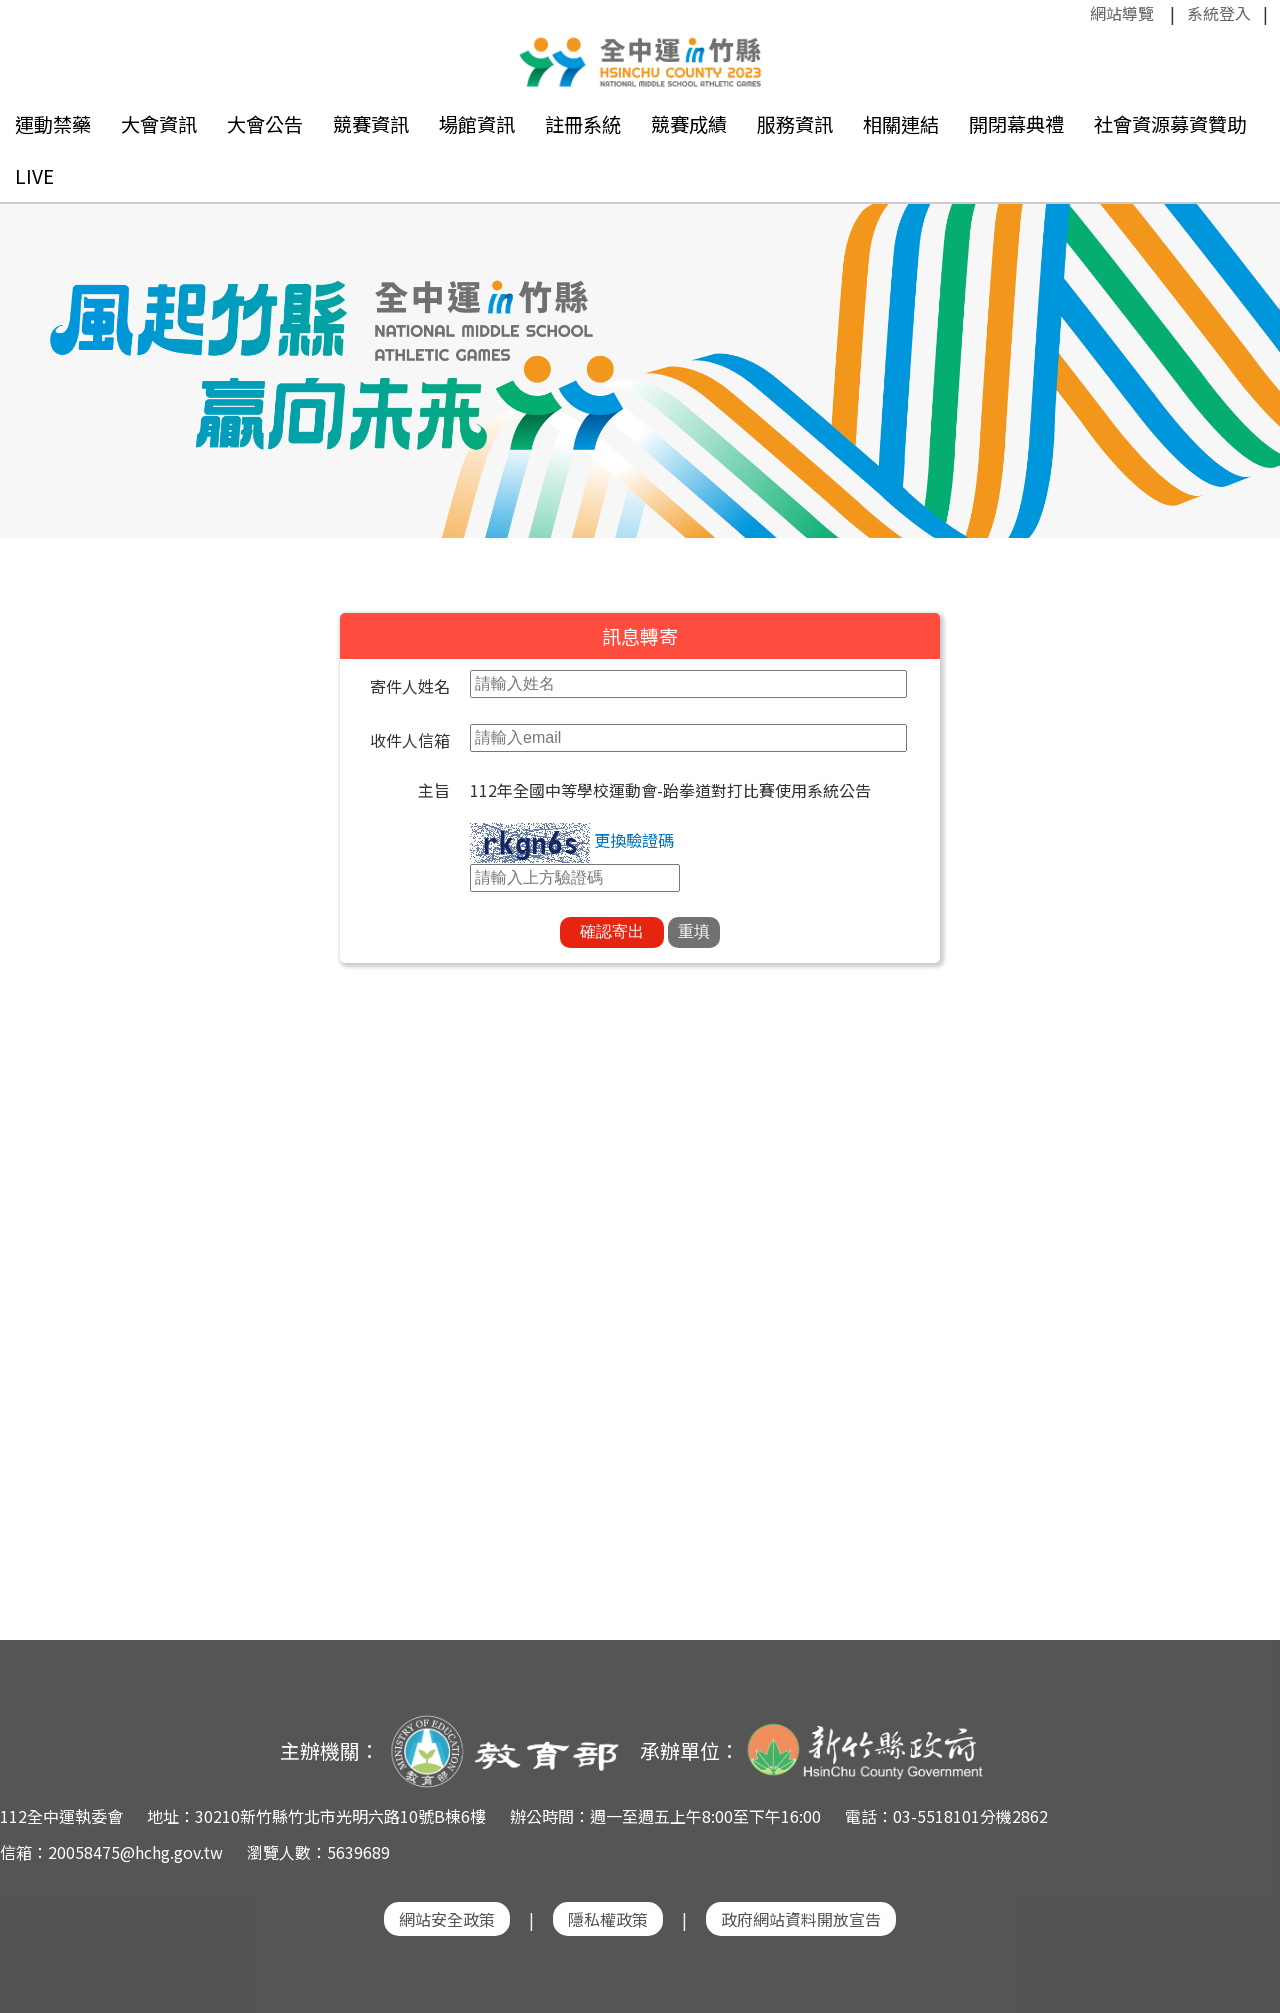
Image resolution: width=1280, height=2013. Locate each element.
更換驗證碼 (634, 840)
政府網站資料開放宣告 (801, 1919)
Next (1245, 345)
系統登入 (1219, 13)
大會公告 (265, 124)
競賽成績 (689, 124)
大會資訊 (159, 124)
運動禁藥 (53, 124)
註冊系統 (583, 124)
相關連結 (901, 124)
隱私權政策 (608, 1919)
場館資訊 (477, 124)
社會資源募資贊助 (1170, 124)
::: (1080, 13)
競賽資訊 (371, 124)
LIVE (34, 176)
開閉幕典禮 (1016, 124)
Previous (35, 345)
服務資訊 (795, 124)
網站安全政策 (447, 1919)
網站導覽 (1122, 13)
